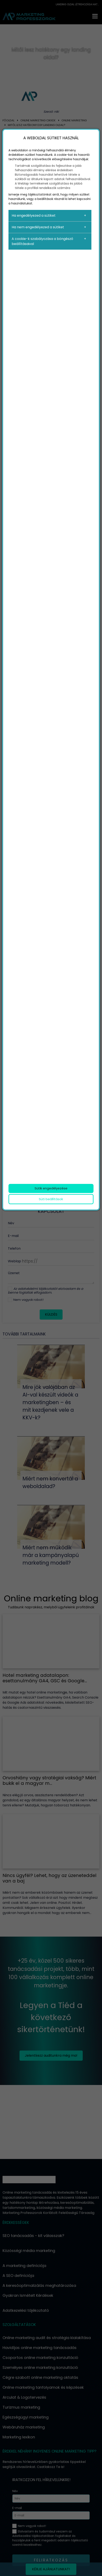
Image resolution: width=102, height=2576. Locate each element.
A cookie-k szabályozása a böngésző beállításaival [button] (42, 241)
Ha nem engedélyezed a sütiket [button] (38, 227)
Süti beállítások (51, 1199)
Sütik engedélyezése (51, 1188)
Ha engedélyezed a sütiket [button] (34, 215)
